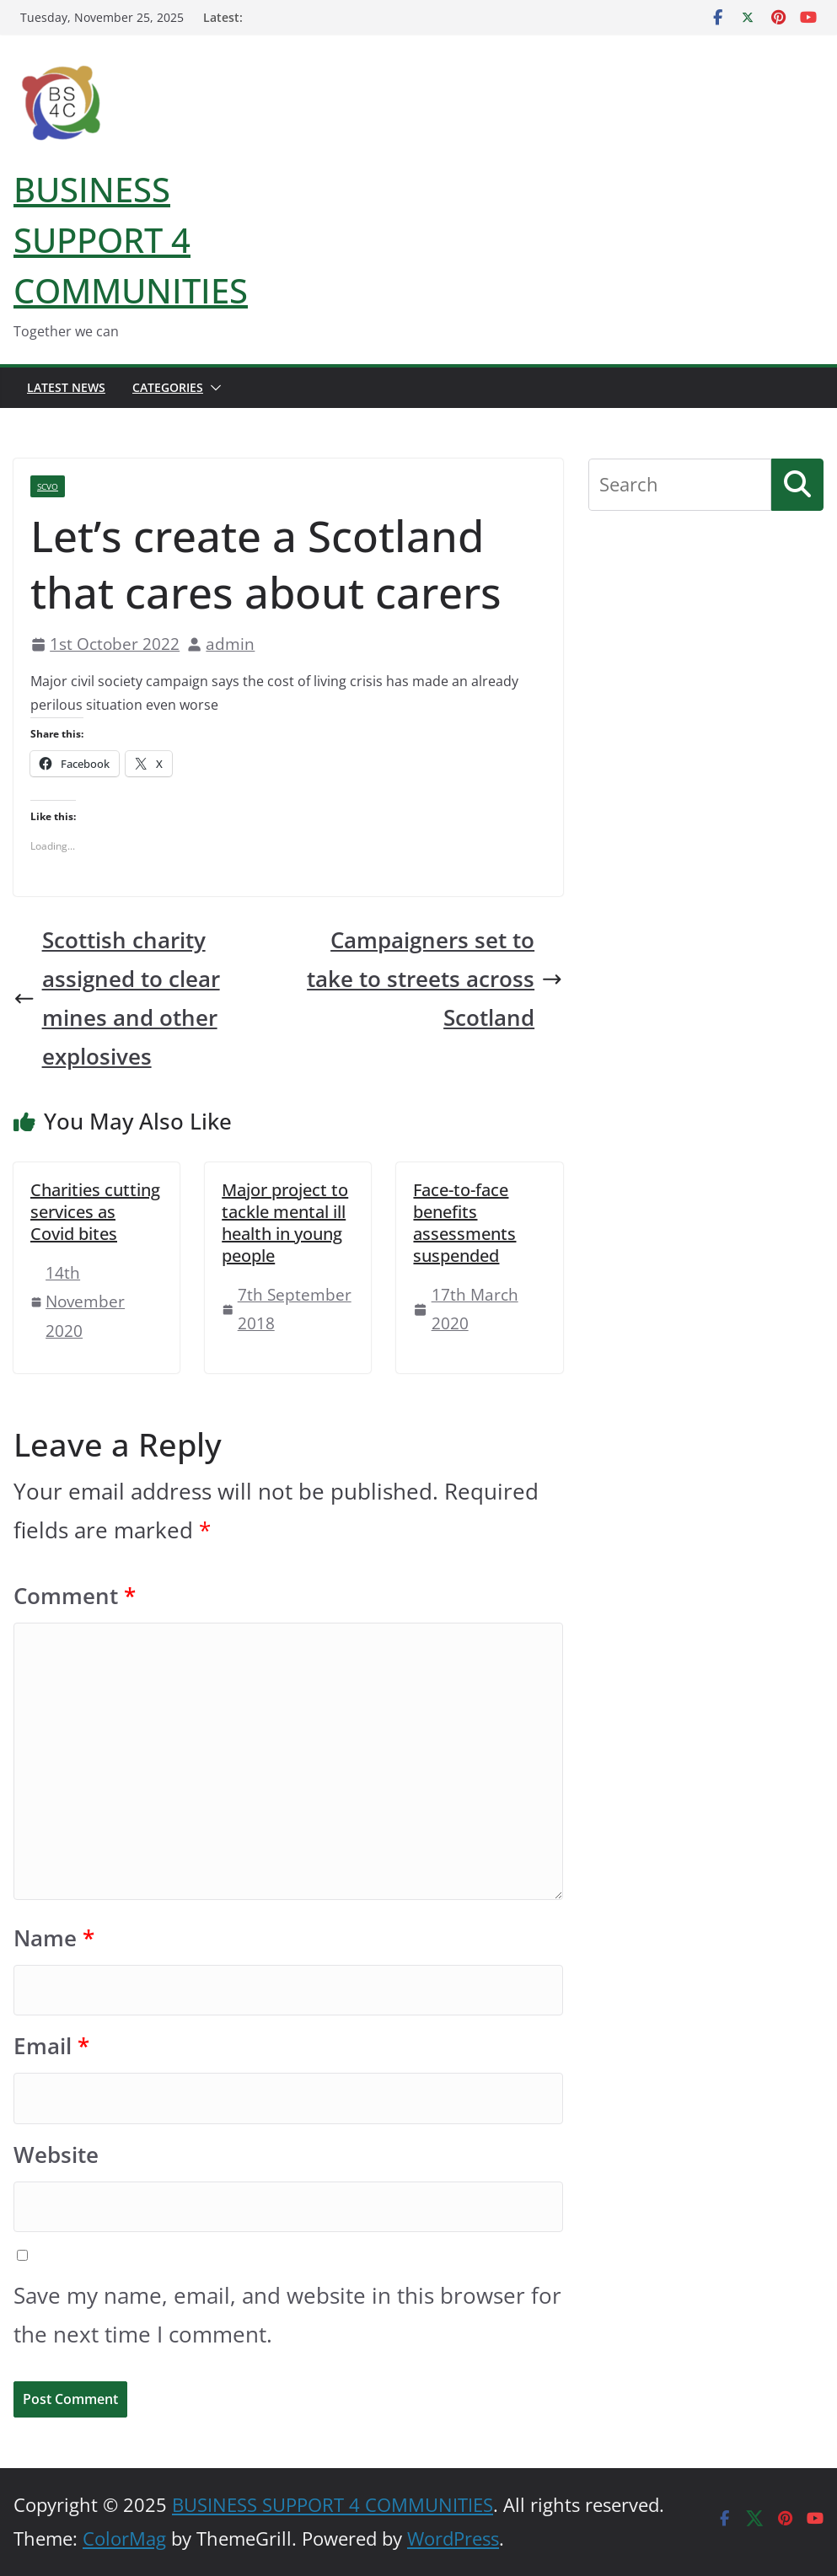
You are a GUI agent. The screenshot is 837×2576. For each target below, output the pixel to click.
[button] (212, 388)
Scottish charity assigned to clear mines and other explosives (116, 998)
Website (56, 2155)
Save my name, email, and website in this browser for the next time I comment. (287, 2315)
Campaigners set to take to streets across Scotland (435, 979)
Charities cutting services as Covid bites (95, 1211)
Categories (167, 387)
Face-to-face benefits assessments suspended (464, 1222)
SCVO (47, 486)
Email (51, 2046)
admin (230, 643)
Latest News (66, 387)
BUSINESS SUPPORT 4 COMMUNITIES (130, 240)
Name (53, 1938)
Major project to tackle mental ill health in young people (285, 1222)
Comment (74, 1596)
